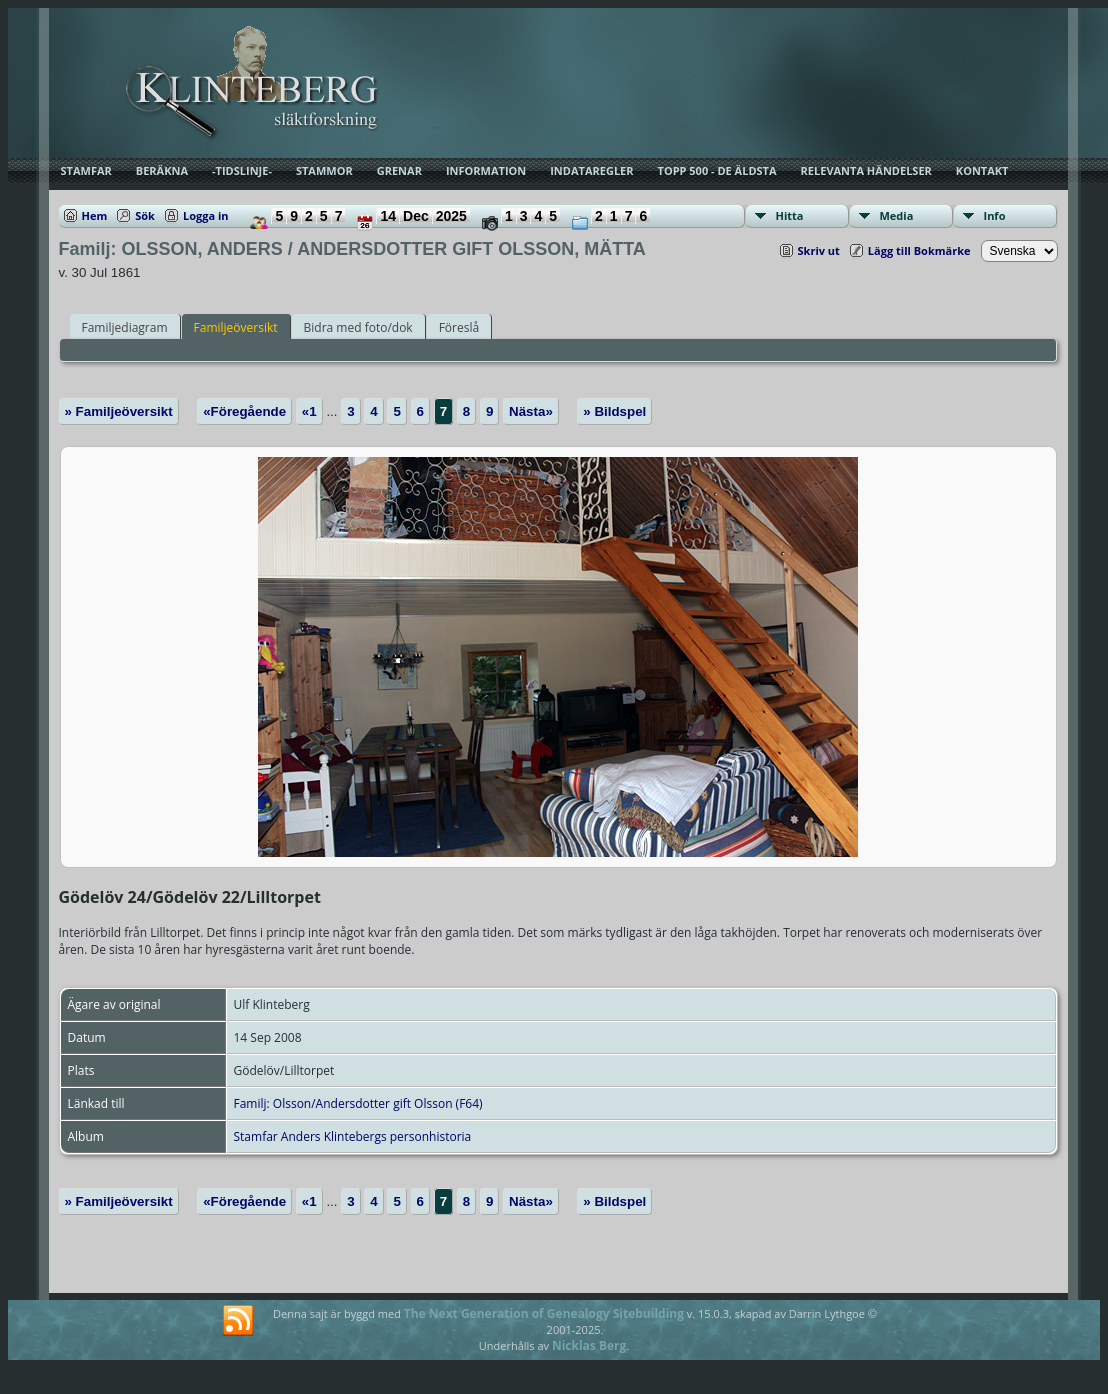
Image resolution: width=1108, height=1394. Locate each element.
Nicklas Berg (589, 1345)
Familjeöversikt (236, 327)
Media (897, 215)
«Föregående (244, 411)
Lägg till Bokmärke (919, 250)
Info (995, 215)
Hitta (790, 215)
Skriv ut (819, 250)
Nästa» (531, 411)
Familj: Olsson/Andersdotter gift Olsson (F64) (358, 1103)
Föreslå (459, 327)
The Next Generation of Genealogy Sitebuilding (544, 1313)
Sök (145, 215)
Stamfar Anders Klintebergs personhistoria (353, 1136)
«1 (309, 411)
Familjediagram (125, 327)
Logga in (206, 215)
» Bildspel (614, 411)
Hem (95, 215)
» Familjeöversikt (119, 411)
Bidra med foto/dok (358, 327)
